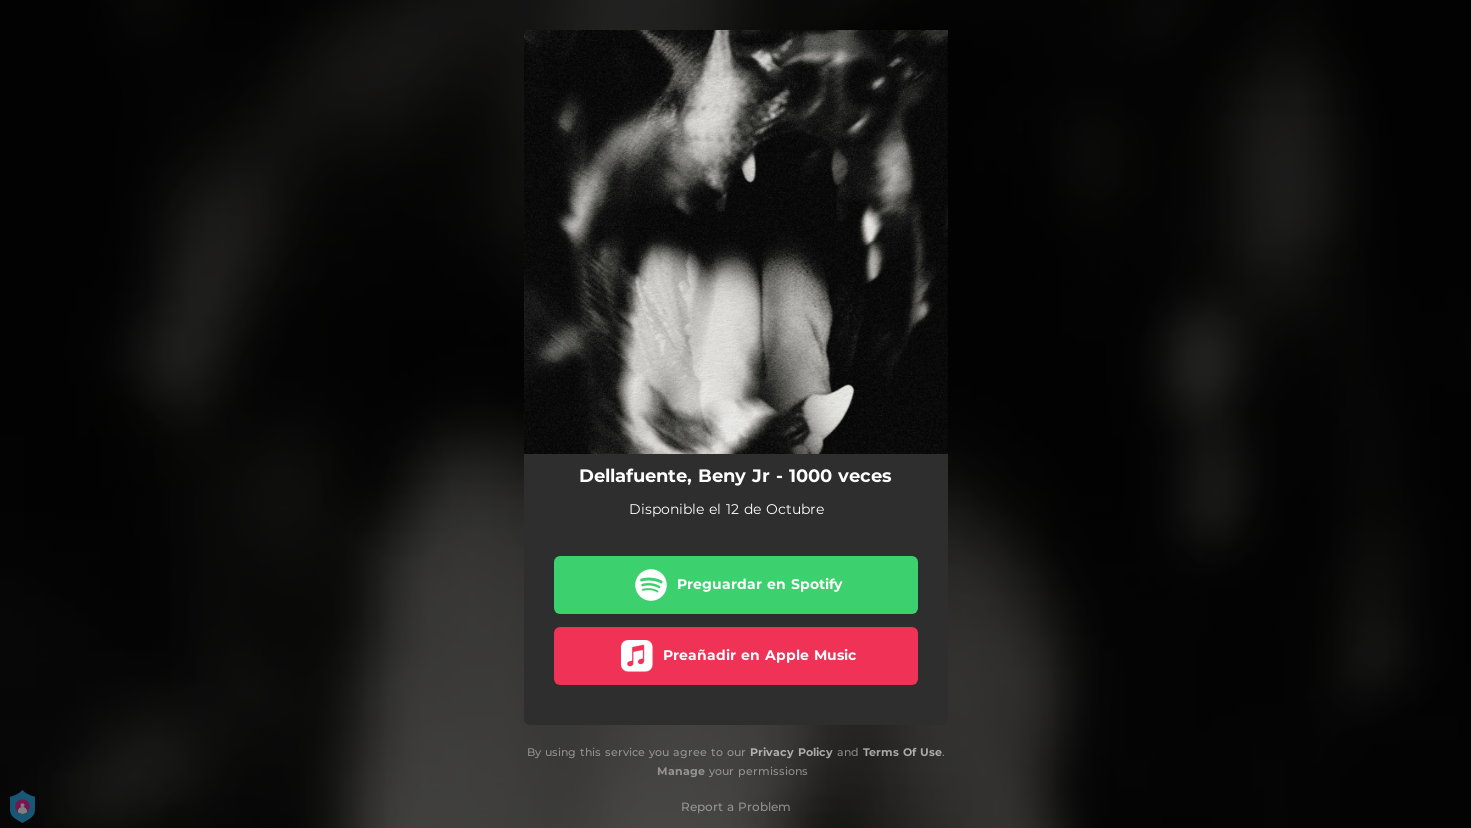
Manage (681, 771)
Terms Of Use (902, 752)
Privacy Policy (791, 752)
